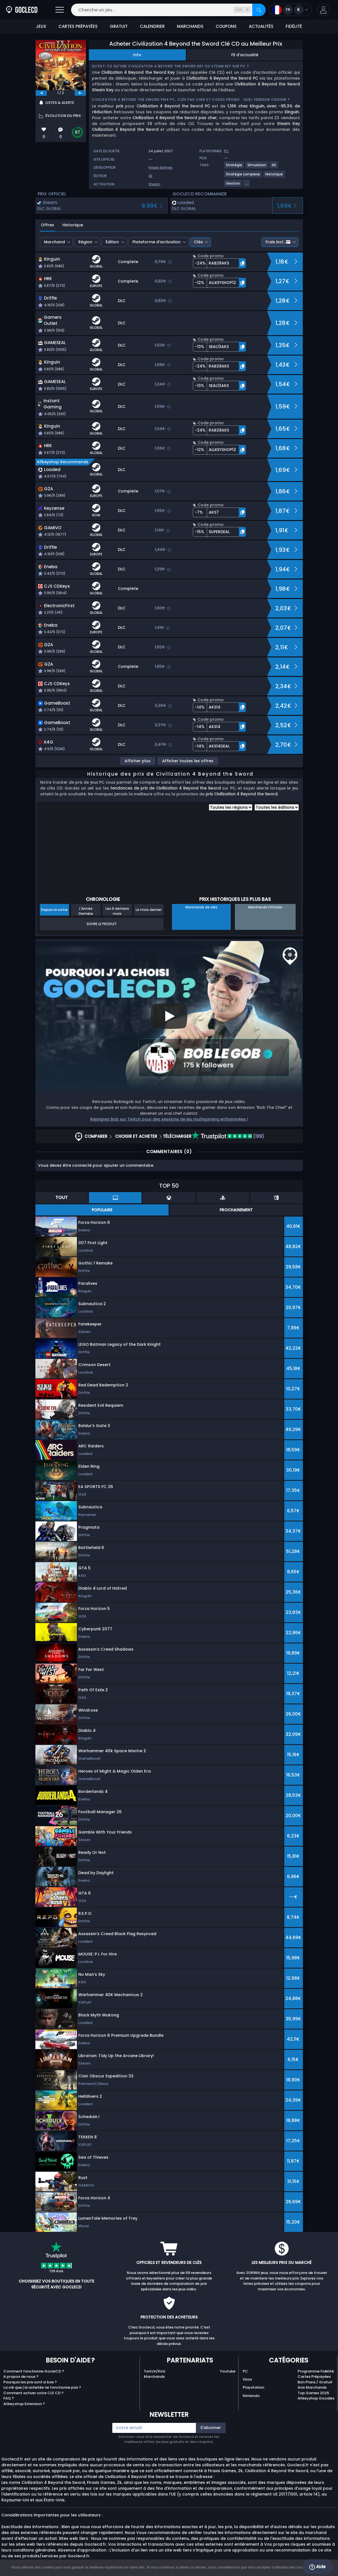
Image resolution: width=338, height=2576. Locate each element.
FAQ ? (8, 2398)
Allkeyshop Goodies (316, 2398)
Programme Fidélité (316, 2371)
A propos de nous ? (20, 2376)
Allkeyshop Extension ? (24, 2403)
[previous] (41, 93)
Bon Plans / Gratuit (315, 2382)
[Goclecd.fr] (21, 10)
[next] (80, 93)
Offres (47, 225)
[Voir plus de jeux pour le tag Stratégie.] (234, 167)
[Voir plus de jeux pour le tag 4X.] (274, 167)
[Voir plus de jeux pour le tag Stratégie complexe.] (243, 176)
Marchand (54, 242)
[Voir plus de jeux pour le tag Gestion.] (233, 185)
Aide (317, 2567)
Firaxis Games (160, 167)
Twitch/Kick (154, 2371)
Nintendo (251, 2395)
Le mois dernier (149, 909)
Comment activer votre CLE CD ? (33, 2393)
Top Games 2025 (313, 2393)
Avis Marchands (312, 2387)
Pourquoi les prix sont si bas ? (30, 2382)
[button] (323, 10)
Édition (112, 242)
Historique (72, 225)
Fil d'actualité (244, 55)
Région (85, 242)
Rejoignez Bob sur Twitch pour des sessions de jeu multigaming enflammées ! (169, 1119)
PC (245, 2371)
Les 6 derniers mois (117, 911)
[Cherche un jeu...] (168, 10)
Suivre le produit (102, 923)
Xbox (247, 2379)
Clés (198, 242)
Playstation (253, 2387)
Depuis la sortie (54, 909)
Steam (154, 184)
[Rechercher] (259, 10)
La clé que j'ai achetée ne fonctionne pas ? (42, 2387)
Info (137, 55)
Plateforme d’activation (156, 242)
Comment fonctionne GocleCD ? (33, 2371)
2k (150, 175)
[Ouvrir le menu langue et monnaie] (290, 10)
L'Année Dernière (86, 911)
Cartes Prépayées (314, 2376)
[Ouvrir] (60, 10)
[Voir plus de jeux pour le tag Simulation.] (257, 167)
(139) (227, 1136)
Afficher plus (137, 761)
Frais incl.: (278, 242)
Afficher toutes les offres (187, 761)
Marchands (154, 2376)
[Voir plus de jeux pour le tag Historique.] (274, 176)
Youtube (227, 2371)
